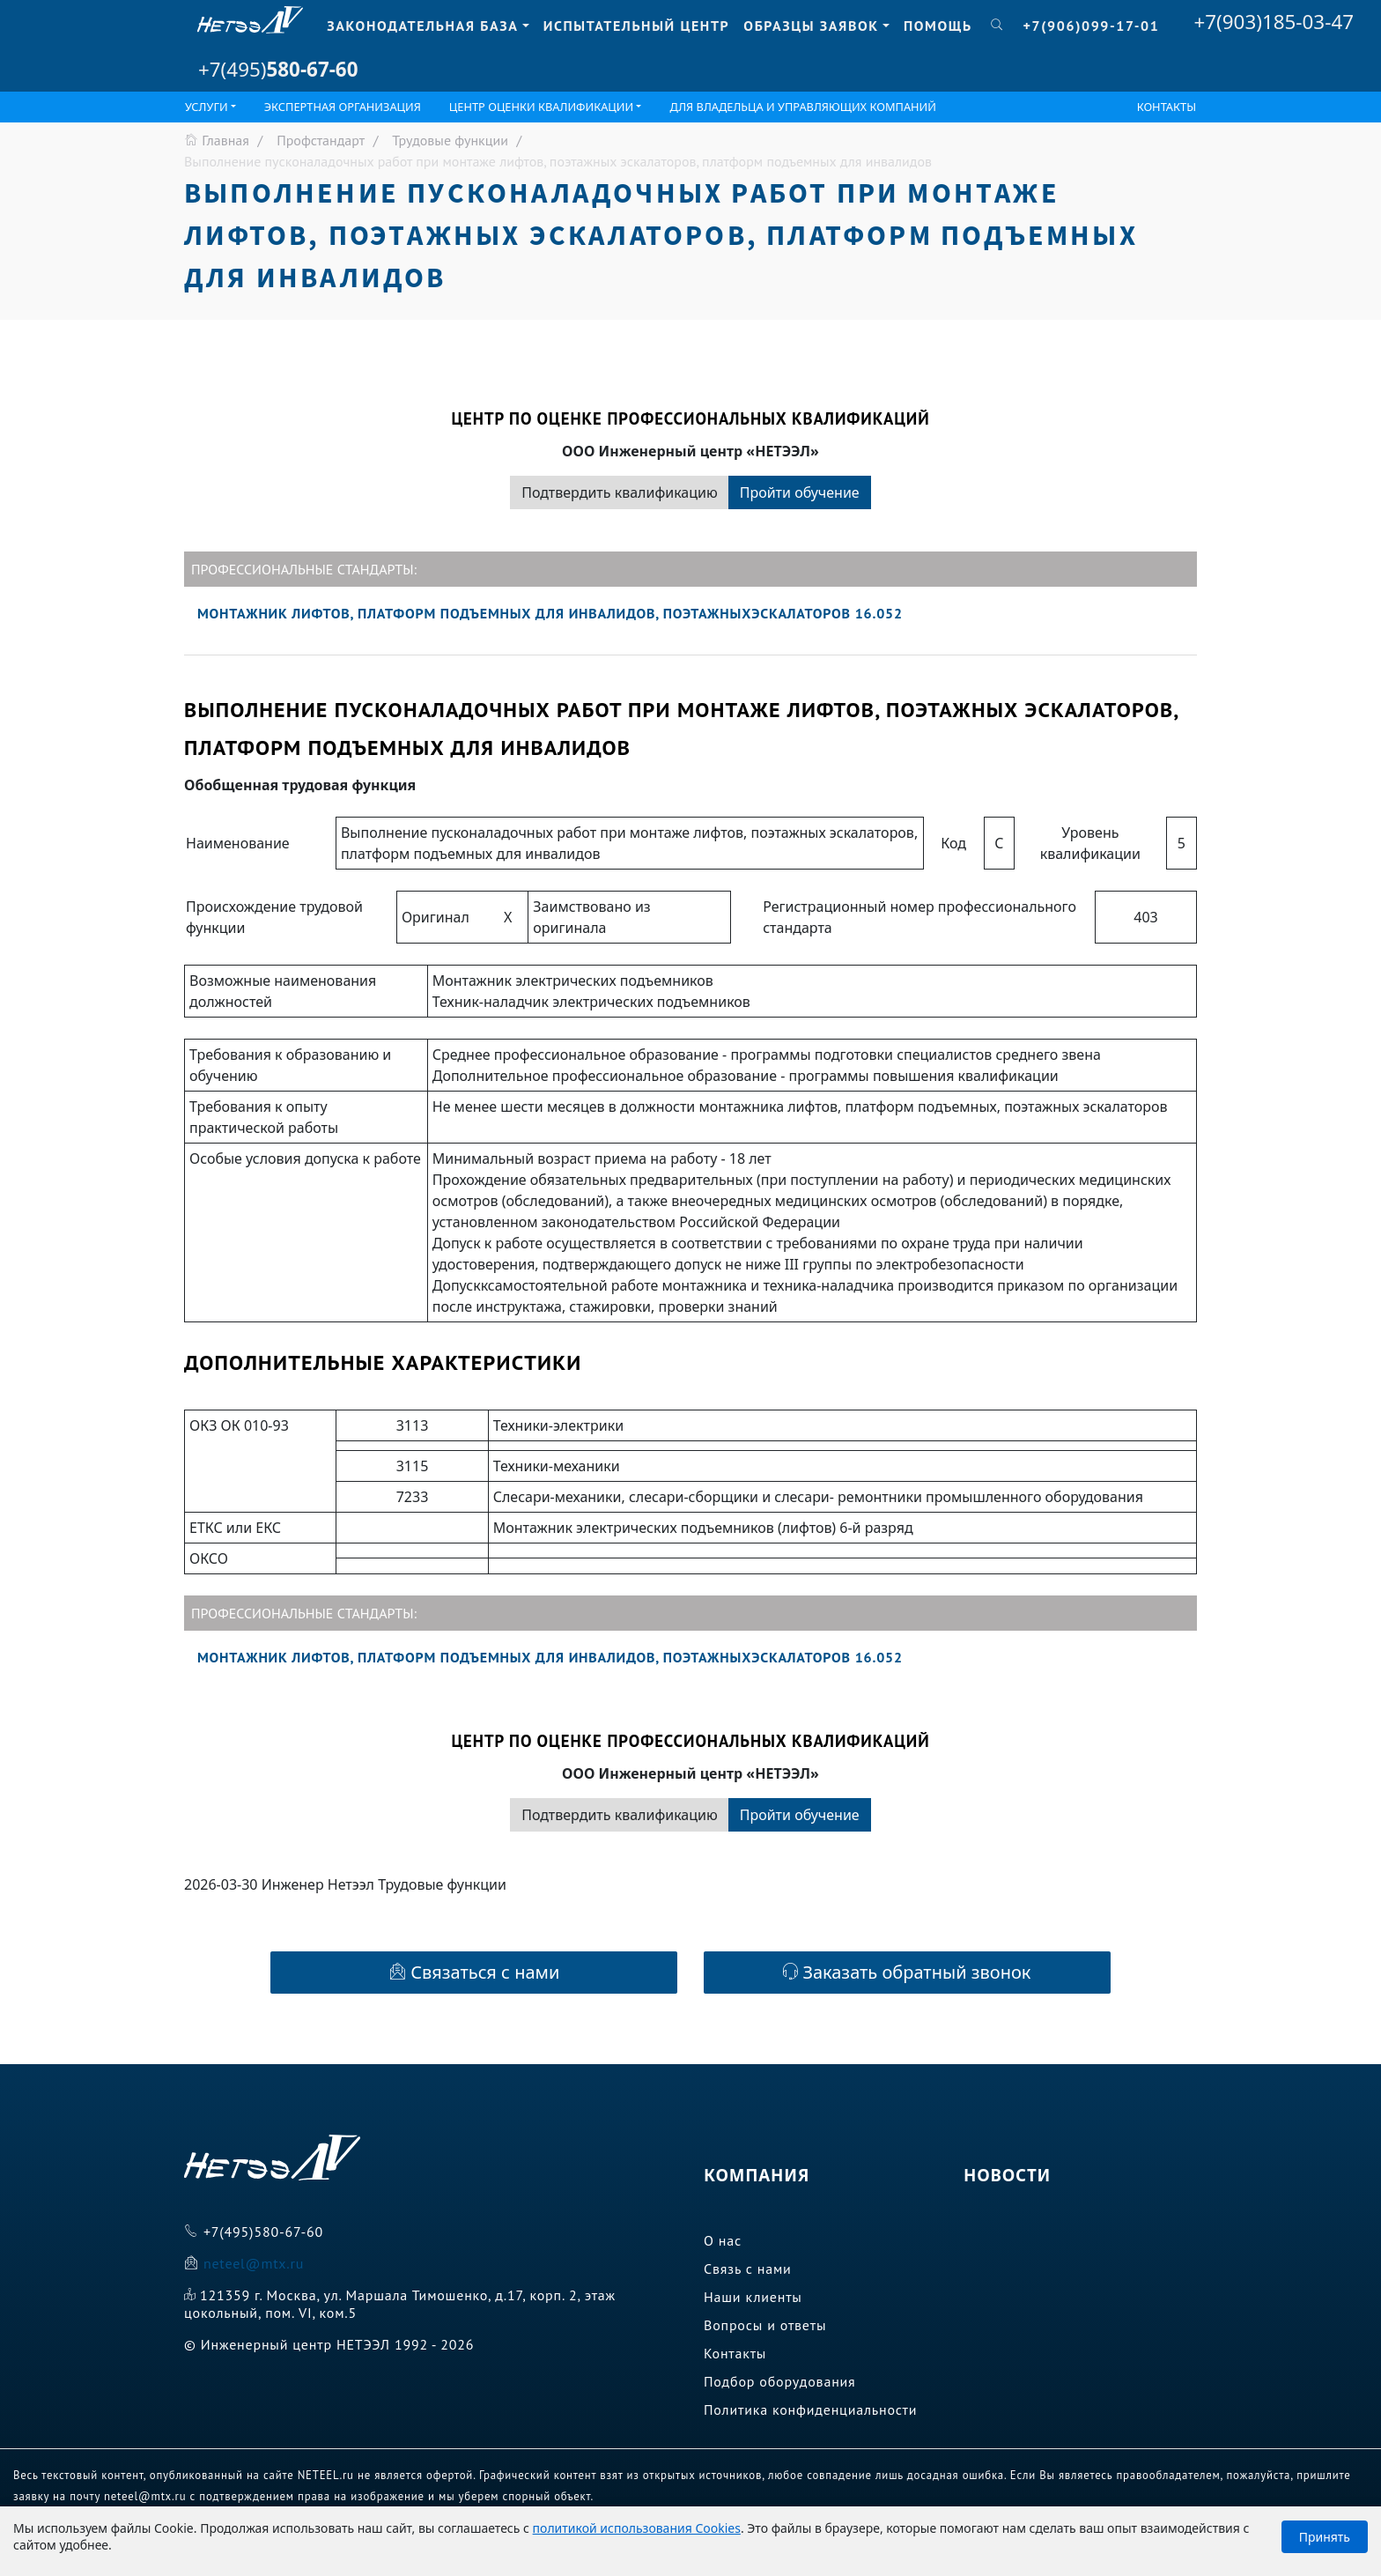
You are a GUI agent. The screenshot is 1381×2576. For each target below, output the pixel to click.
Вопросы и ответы (765, 2325)
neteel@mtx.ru (253, 2263)
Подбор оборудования (780, 2381)
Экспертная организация (342, 107)
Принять (1324, 2536)
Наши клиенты (753, 2297)
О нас (723, 2240)
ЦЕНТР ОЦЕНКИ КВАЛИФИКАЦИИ (541, 107)
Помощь (938, 25)
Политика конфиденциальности (810, 2409)
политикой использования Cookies (637, 2528)
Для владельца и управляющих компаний (802, 107)
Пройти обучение (800, 492)
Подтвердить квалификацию (619, 492)
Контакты (1166, 107)
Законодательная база (422, 25)
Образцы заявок (810, 25)
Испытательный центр (636, 25)
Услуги (206, 107)
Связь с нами (748, 2268)
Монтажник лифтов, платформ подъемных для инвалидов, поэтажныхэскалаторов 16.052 (550, 613)
